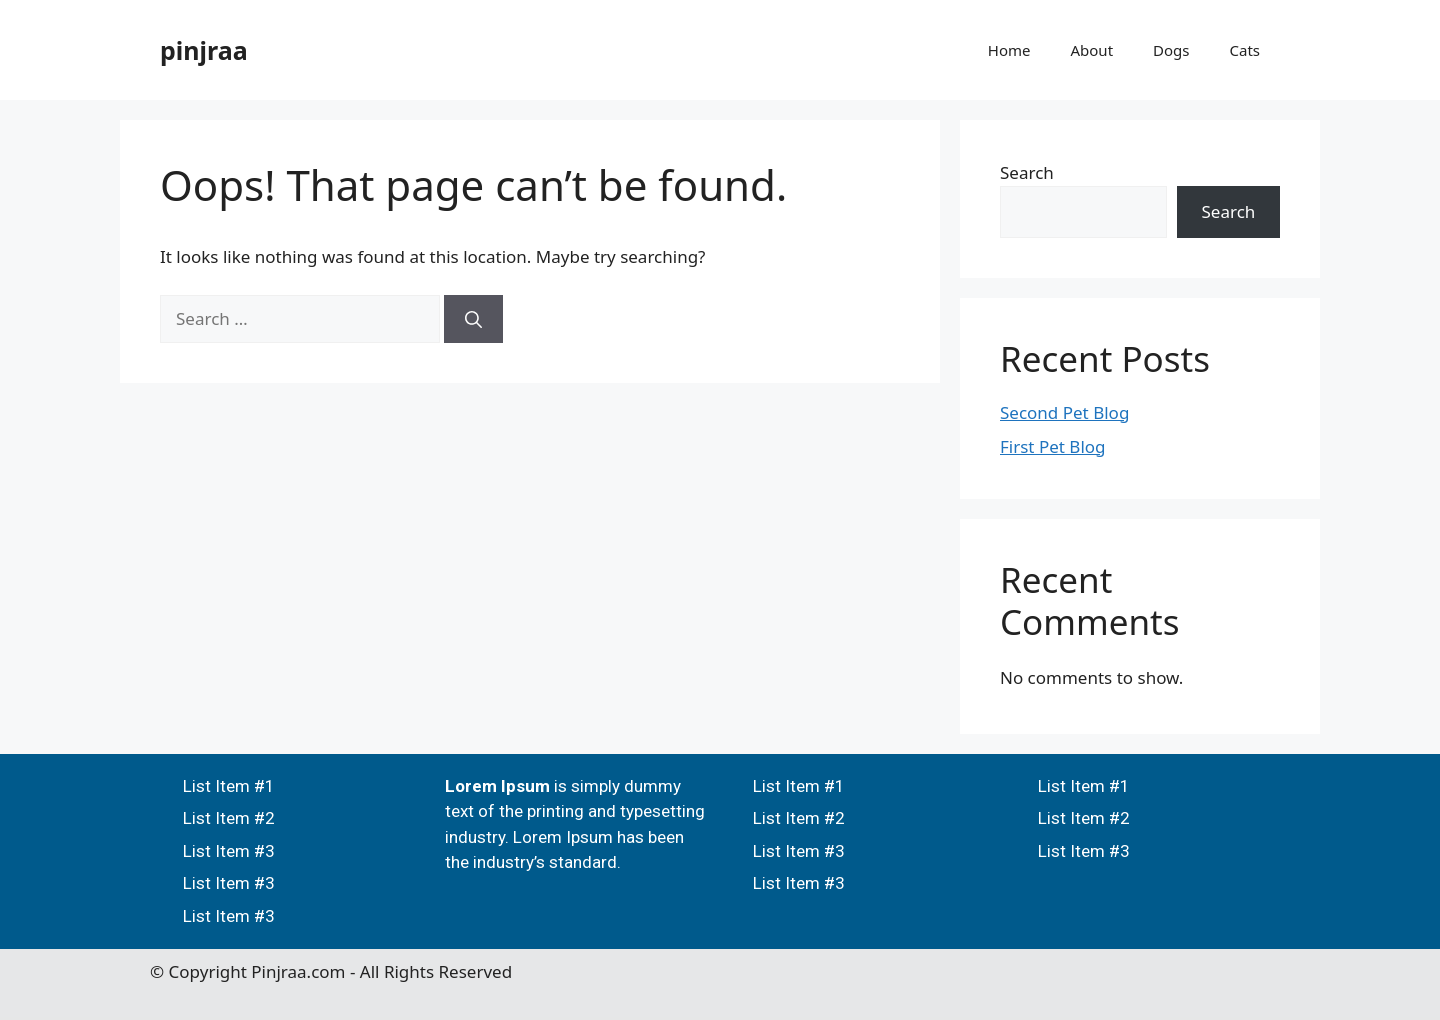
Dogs (1171, 50)
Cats (1245, 50)
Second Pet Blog (1064, 412)
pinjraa (204, 50)
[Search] (473, 319)
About (1091, 50)
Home (1009, 50)
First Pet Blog (1053, 446)
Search (1027, 172)
